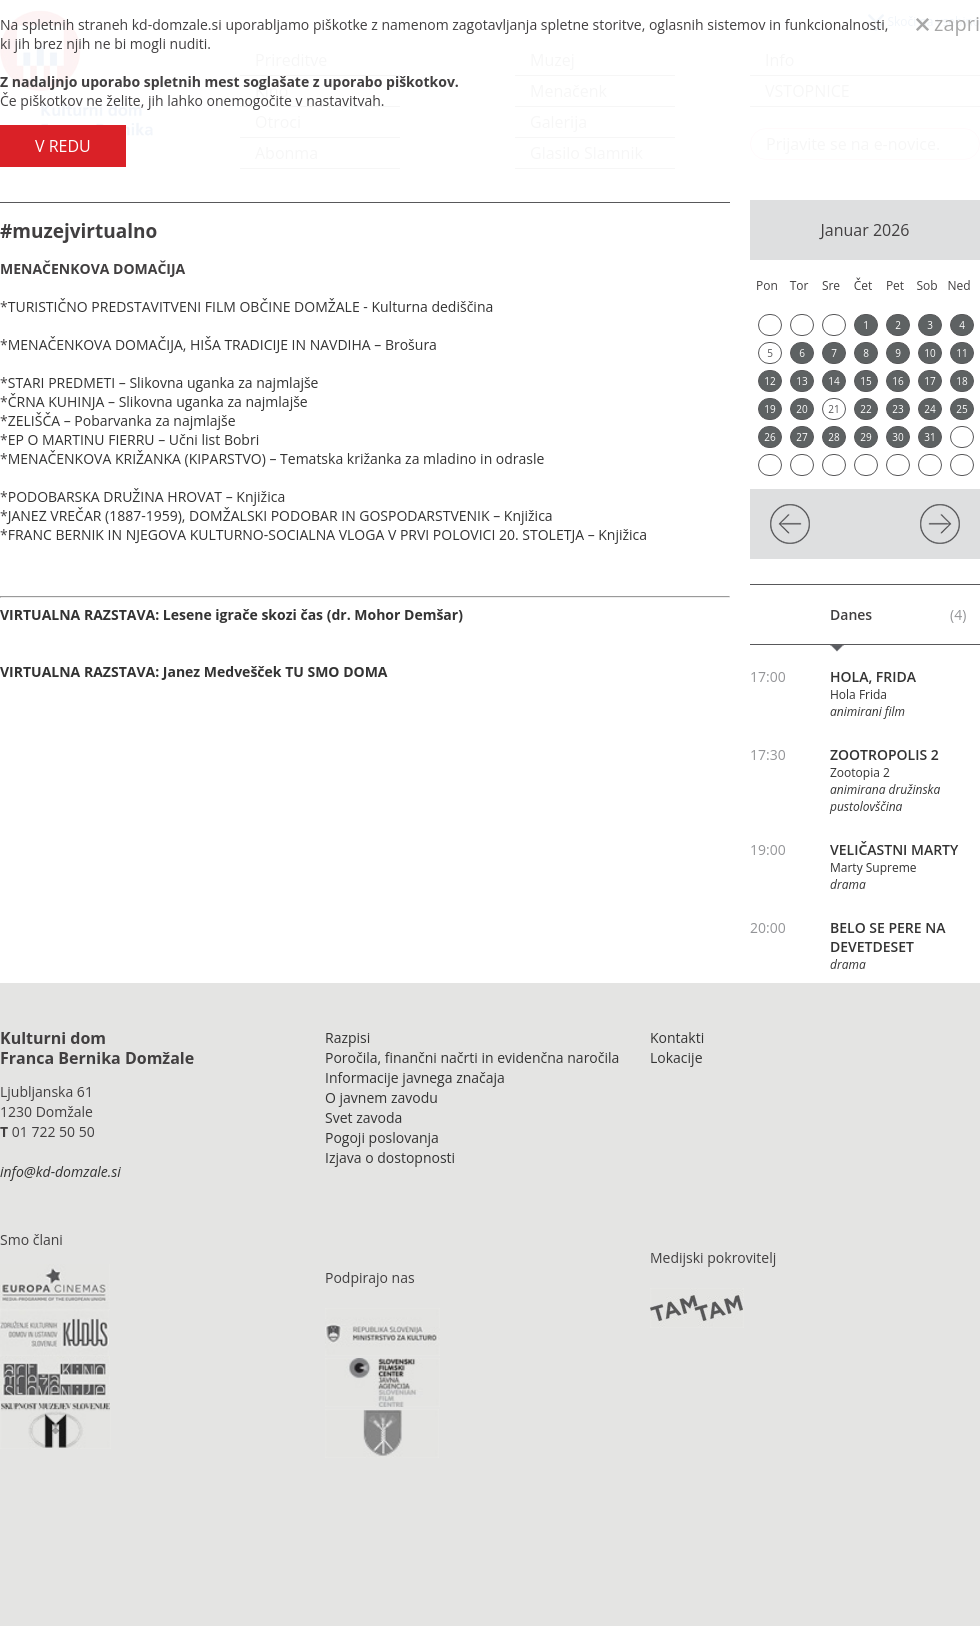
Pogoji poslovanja (382, 1137)
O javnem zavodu (381, 1097)
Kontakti (677, 1037)
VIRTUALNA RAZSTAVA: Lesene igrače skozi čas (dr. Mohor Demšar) (231, 614)
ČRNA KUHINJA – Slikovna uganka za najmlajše (158, 401)
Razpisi (347, 1037)
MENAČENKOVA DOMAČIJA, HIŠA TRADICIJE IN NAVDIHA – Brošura (222, 344)
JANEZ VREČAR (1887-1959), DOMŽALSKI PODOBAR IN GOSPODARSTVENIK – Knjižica (280, 515)
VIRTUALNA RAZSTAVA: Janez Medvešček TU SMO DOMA (194, 671)
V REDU (63, 146)
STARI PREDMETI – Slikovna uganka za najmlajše (163, 382)
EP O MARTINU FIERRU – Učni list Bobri (133, 439)
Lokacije (676, 1057)
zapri (948, 23)
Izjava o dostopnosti (390, 1157)
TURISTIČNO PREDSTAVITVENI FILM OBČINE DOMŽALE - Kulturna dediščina (252, 306)
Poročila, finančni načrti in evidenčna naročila (472, 1057)
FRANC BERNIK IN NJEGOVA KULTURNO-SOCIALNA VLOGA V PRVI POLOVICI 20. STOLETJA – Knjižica (327, 534)
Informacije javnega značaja (415, 1077)
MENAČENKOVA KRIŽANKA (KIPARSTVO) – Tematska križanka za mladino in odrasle (276, 458)
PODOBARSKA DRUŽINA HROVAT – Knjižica (146, 496)
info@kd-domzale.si (60, 1171)
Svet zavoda (363, 1117)
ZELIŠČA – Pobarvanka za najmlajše (122, 420)
